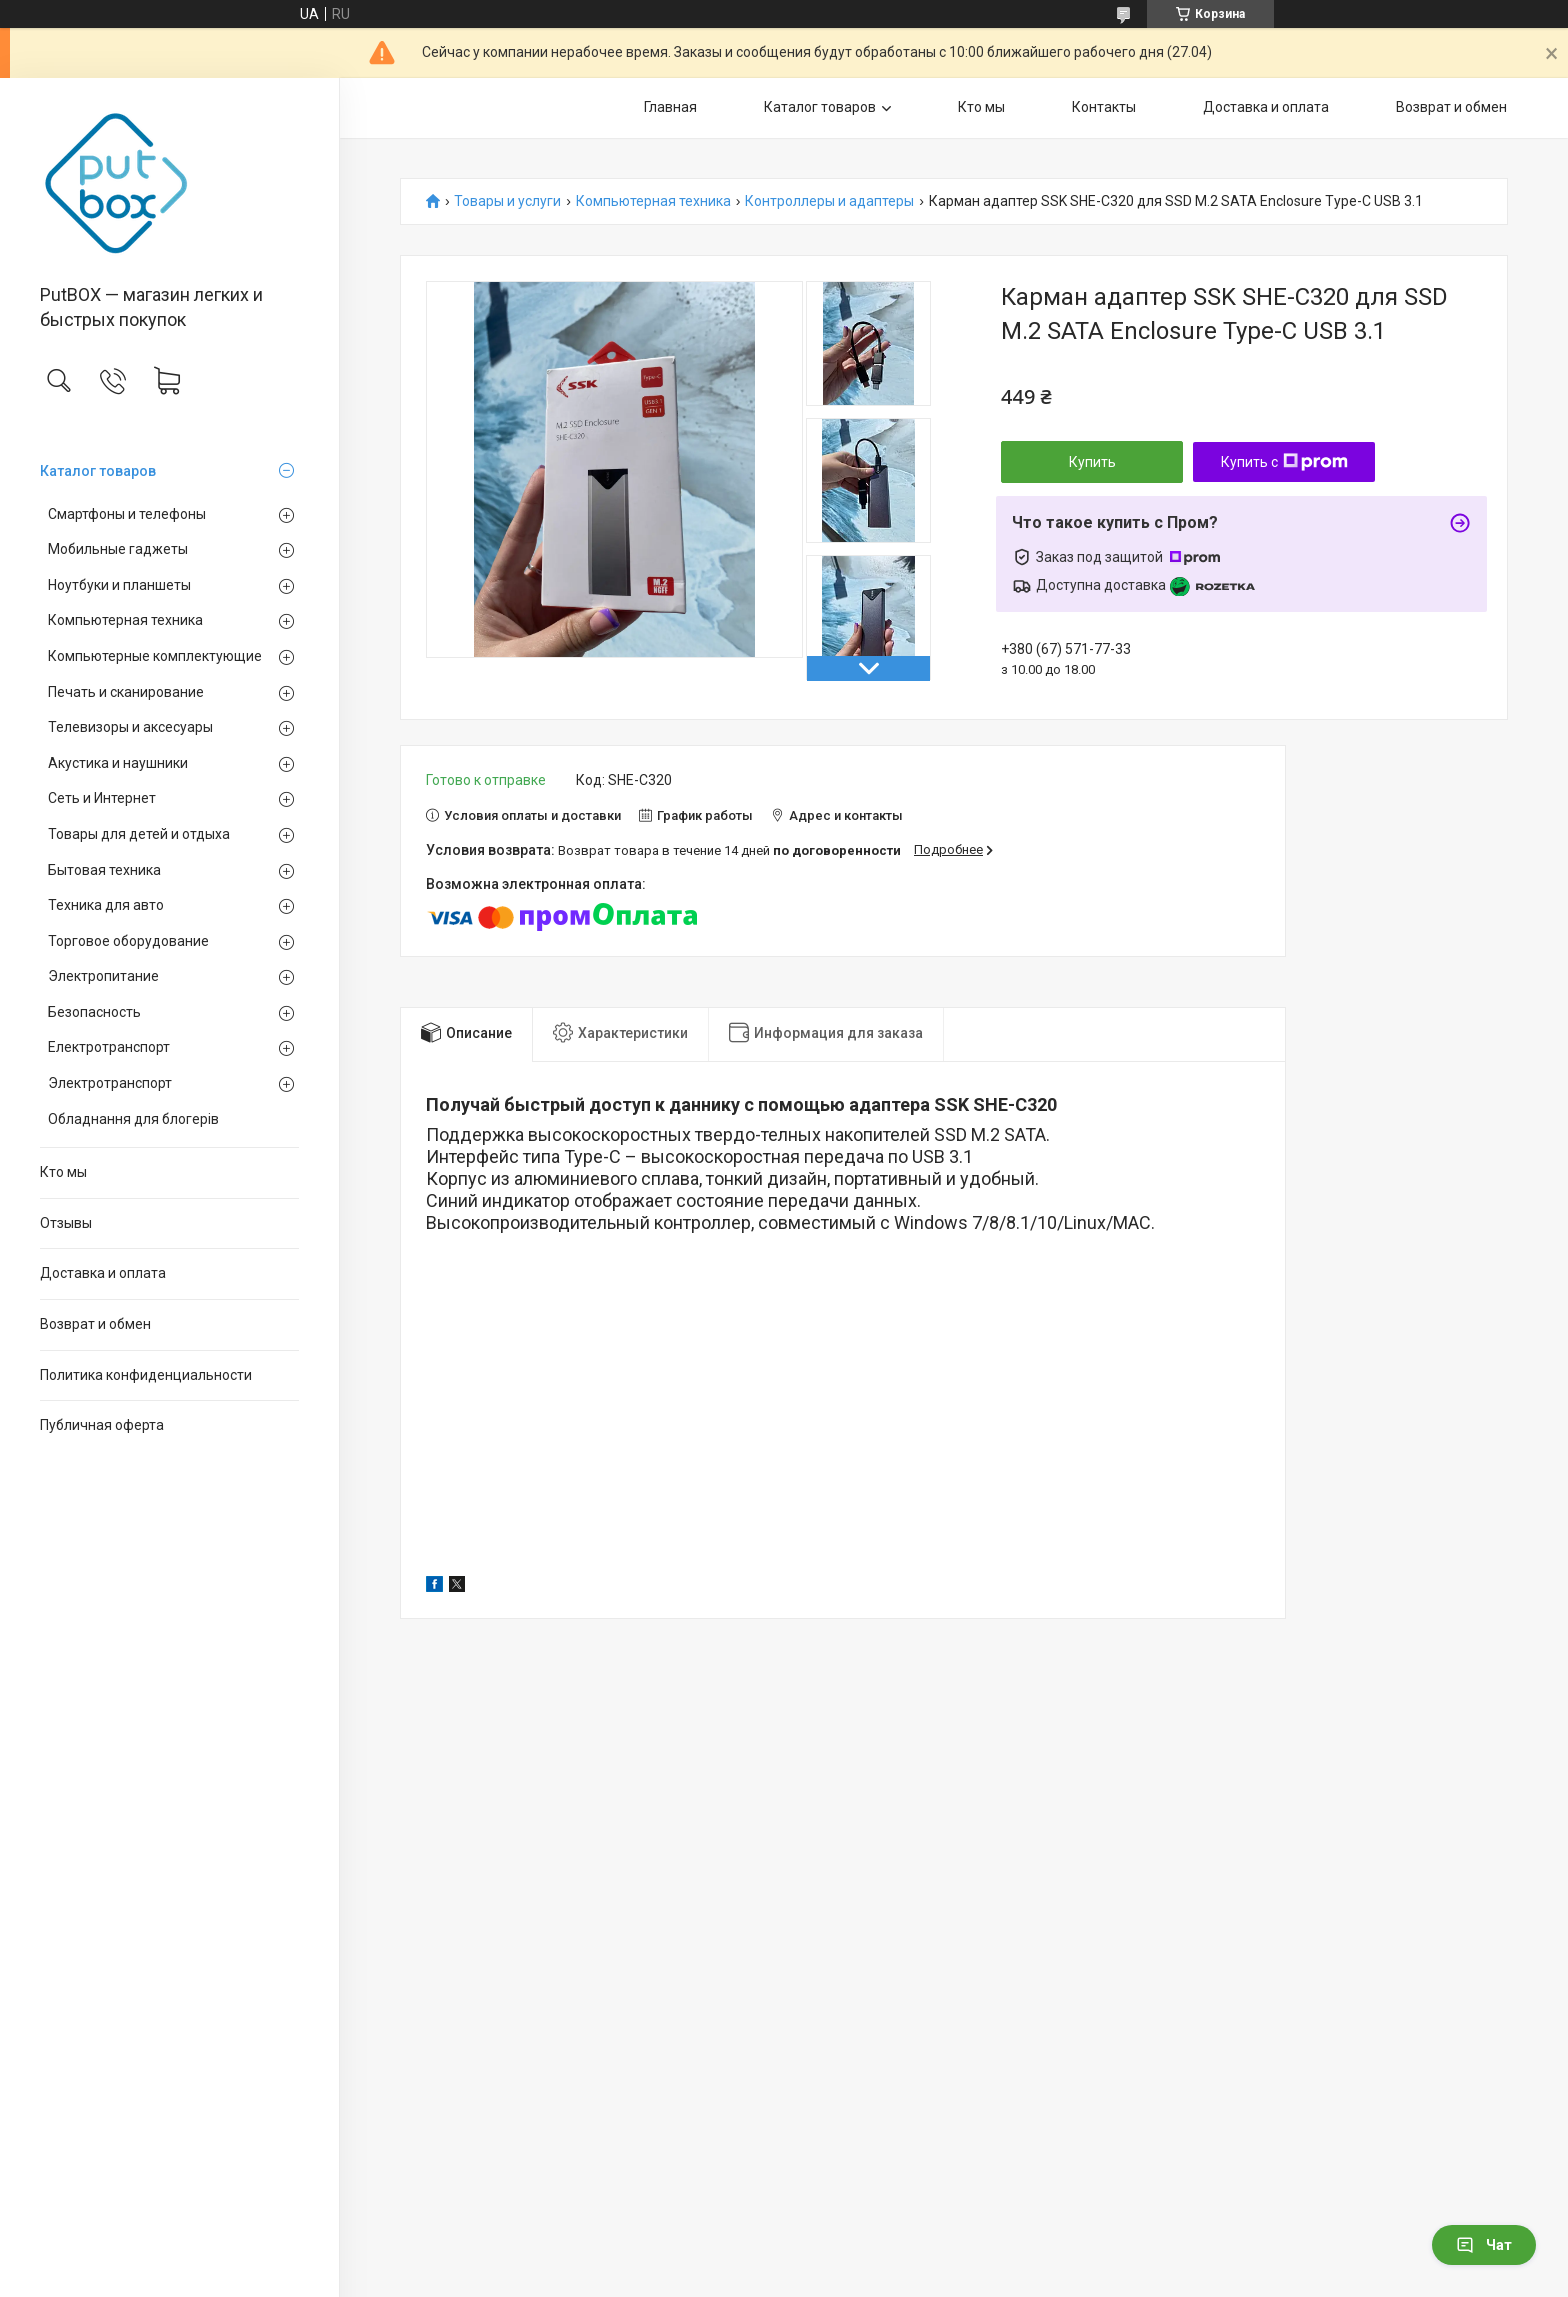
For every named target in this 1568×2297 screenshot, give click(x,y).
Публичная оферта (102, 1425)
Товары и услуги (507, 201)
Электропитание (103, 976)
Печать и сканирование (126, 692)
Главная (670, 107)
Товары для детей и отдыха (139, 834)
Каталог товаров (98, 471)
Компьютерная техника (125, 620)
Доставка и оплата (103, 1273)
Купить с (1284, 462)
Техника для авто (106, 905)
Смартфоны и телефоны (127, 514)
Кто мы (63, 1172)
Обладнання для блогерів (133, 1119)
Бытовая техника (104, 870)
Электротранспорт (110, 1083)
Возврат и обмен (95, 1324)
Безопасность (94, 1012)
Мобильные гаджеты (118, 549)
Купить (1092, 462)
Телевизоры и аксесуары (130, 727)
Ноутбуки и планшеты (119, 585)
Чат (1484, 2245)
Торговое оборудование (128, 941)
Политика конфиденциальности (146, 1375)
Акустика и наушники (118, 763)
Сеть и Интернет (102, 798)
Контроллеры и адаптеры (829, 201)
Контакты (1104, 107)
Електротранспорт (109, 1047)
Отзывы (66, 1223)
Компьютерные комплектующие (155, 656)
